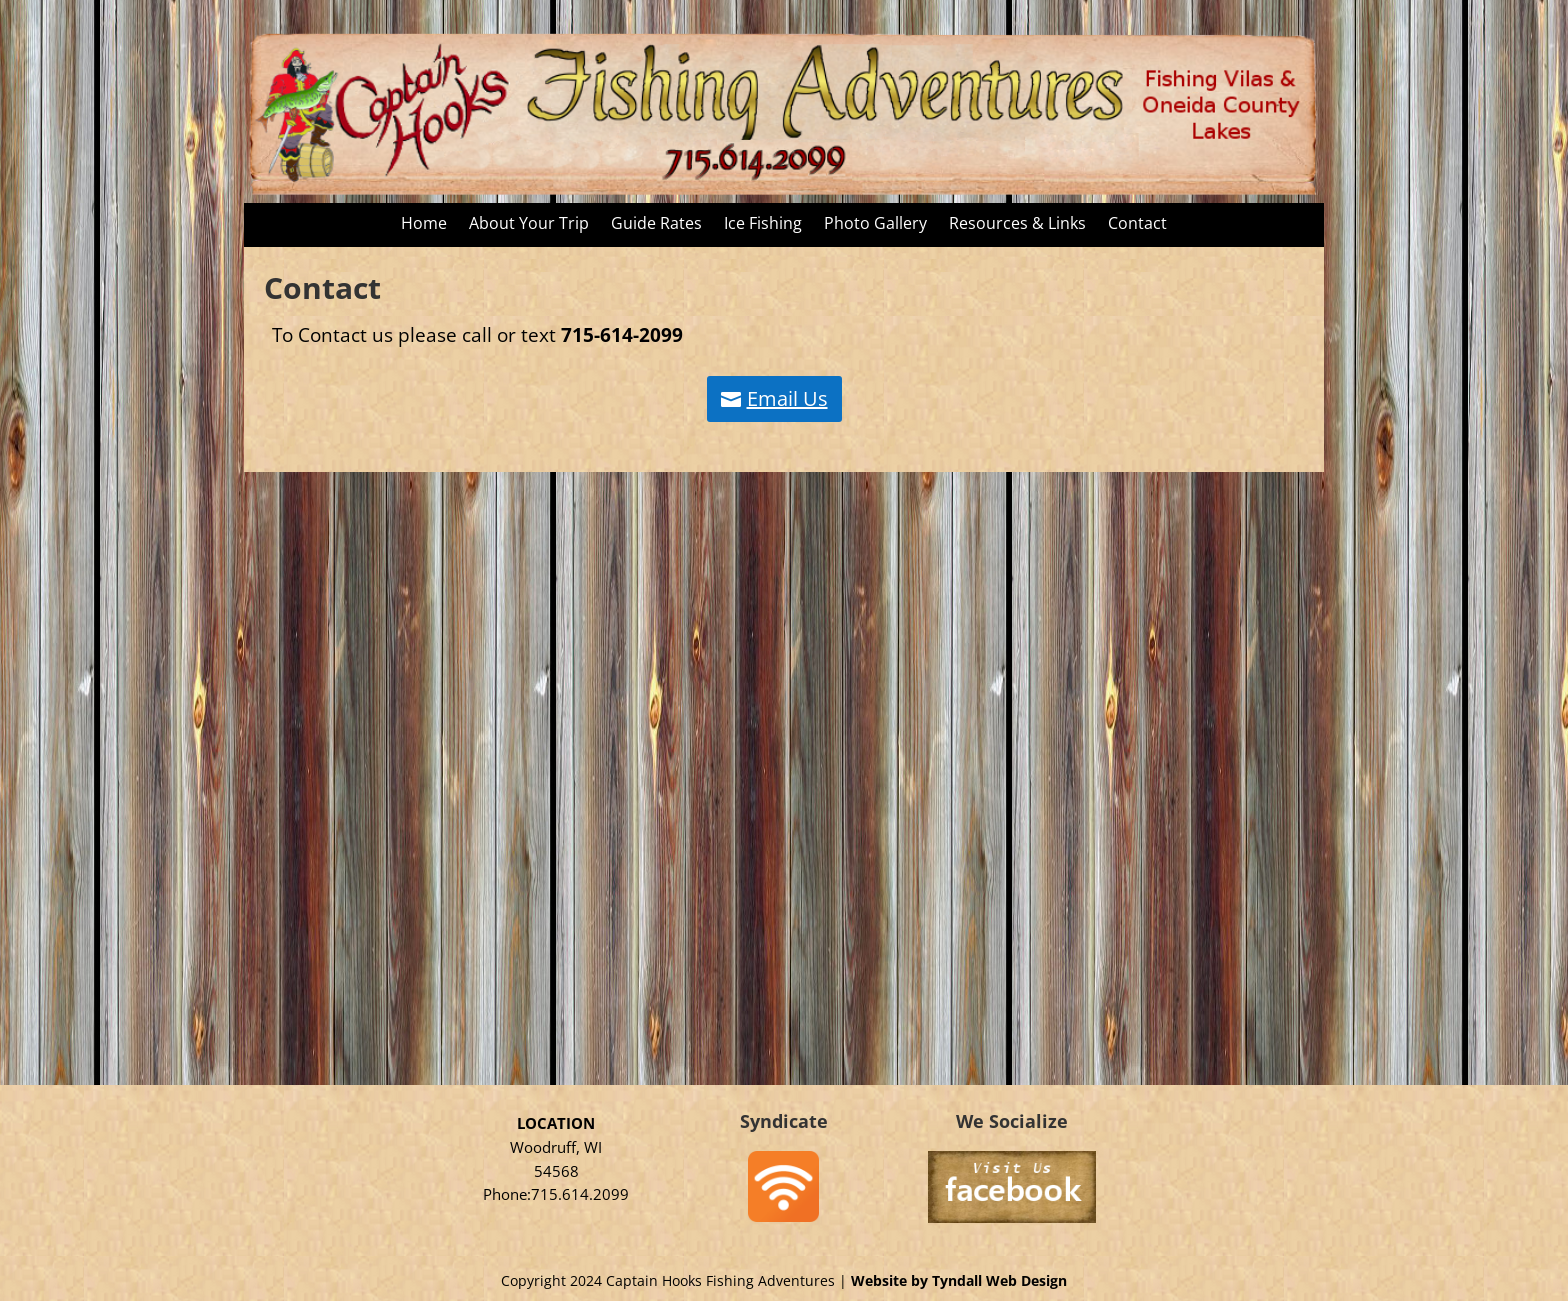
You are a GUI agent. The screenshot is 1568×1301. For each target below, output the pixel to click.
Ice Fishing (763, 225)
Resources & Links (1017, 225)
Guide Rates (656, 225)
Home (424, 225)
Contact (1137, 225)
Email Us (787, 398)
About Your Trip (529, 225)
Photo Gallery (875, 225)
